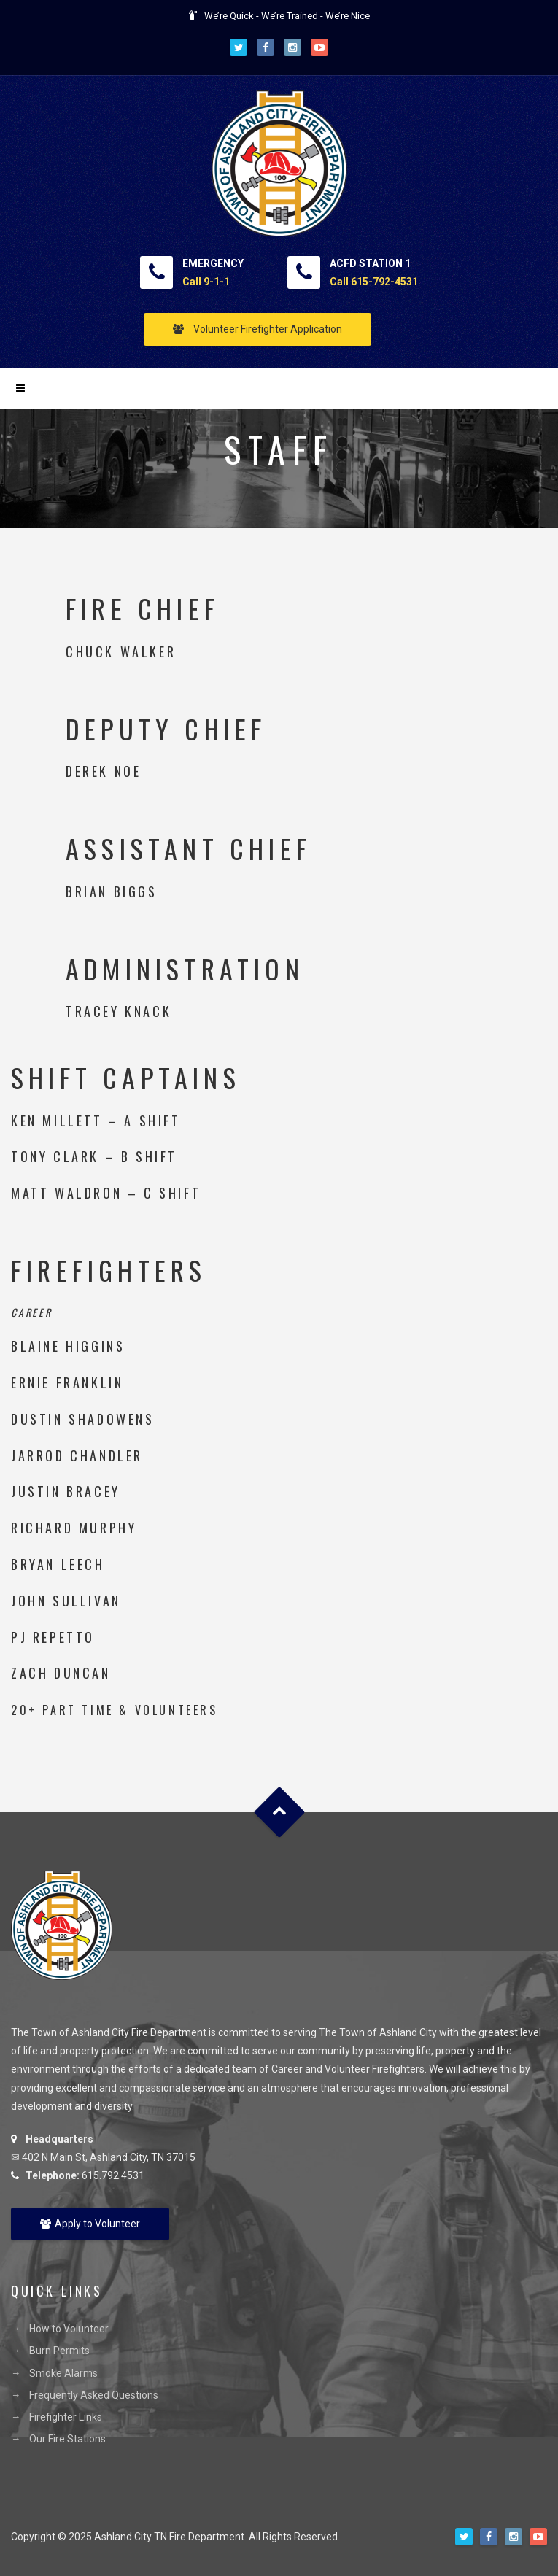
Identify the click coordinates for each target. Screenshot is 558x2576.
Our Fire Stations (67, 2439)
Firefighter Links (65, 2417)
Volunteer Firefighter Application (257, 329)
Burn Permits (59, 2350)
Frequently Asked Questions (93, 2395)
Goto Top (279, 1812)
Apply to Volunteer (90, 2223)
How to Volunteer (69, 2329)
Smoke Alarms (63, 2373)
